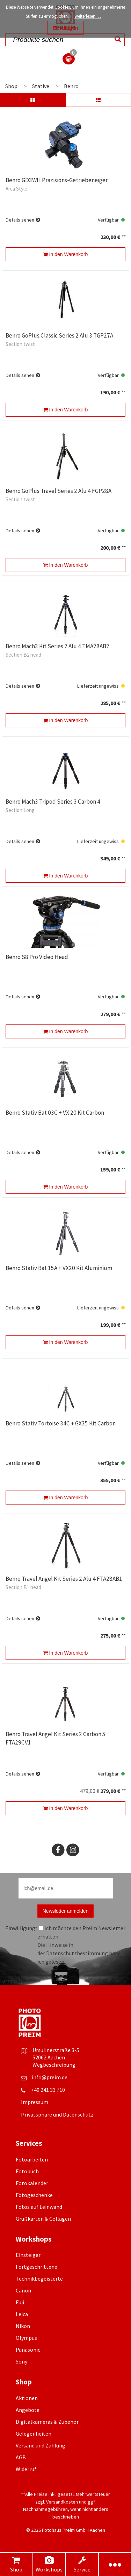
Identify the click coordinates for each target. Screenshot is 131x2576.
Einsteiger (28, 2254)
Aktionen (27, 2398)
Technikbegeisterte (39, 2278)
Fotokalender (32, 2183)
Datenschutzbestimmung (77, 1953)
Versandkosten (62, 2502)
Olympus (26, 2337)
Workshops (49, 2564)
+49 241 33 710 (48, 2089)
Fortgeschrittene (36, 2266)
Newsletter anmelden (66, 1911)
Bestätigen (65, 28)
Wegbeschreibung (53, 2064)
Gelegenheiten (33, 2433)
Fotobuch (27, 2171)
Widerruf (26, 2469)
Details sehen (20, 220)
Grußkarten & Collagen (43, 2218)
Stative (40, 86)
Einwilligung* (21, 1928)
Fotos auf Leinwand (39, 2206)
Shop (16, 2564)
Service (82, 2564)
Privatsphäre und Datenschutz (57, 2114)
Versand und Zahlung (40, 2445)
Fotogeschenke (34, 2194)
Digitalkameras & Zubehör (47, 2421)
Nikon (23, 2325)
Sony (21, 2361)
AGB (21, 2457)
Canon (23, 2290)
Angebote (27, 2409)
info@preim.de (49, 2077)
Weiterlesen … (87, 16)
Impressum (34, 2101)
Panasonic (28, 2349)
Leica (22, 2314)
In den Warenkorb (65, 254)
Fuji (20, 2302)
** (123, 236)
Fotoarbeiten (32, 2159)
